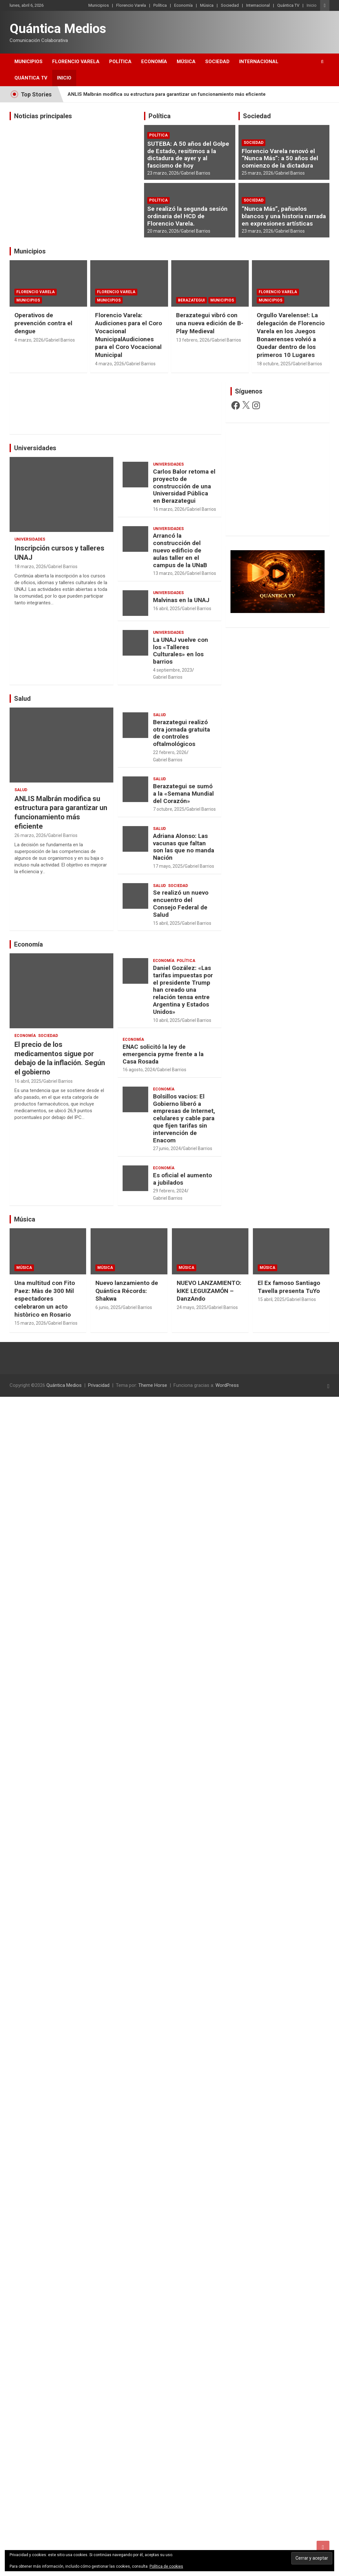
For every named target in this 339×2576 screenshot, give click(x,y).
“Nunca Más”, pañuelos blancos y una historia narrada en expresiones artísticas (284, 216)
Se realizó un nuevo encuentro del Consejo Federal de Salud (180, 903)
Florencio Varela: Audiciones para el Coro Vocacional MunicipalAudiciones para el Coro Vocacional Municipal (128, 334)
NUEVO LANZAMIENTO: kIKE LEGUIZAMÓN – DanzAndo (209, 1290)
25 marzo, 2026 (257, 173)
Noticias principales (43, 116)
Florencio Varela (131, 5)
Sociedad (230, 5)
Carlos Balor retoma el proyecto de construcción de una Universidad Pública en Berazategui (184, 486)
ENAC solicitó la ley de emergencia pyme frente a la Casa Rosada (163, 1054)
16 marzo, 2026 (169, 509)
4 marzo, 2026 (29, 340)
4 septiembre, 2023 (172, 670)
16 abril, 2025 (166, 608)
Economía (183, 5)
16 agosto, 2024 (139, 1069)
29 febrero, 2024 (170, 1190)
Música (207, 5)
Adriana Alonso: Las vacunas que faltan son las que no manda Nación (183, 846)
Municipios (98, 5)
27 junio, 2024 (167, 1148)
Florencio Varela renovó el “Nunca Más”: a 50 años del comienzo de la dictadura (280, 158)
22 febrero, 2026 (170, 752)
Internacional (258, 5)
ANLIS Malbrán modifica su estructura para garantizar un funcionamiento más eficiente (167, 94)
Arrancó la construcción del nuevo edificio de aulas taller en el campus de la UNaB (180, 550)
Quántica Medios (58, 28)
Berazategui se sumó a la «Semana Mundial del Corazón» (183, 794)
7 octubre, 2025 (168, 809)
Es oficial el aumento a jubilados (182, 1179)
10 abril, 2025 (166, 1020)
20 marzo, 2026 (163, 231)
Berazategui (191, 300)
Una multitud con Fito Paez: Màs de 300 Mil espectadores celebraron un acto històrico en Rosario (44, 1298)
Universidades (35, 448)
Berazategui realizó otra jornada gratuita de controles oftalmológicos (181, 733)
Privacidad (98, 1385)
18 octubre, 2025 (274, 363)
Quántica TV (288, 5)
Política (160, 5)
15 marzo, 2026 (30, 1323)
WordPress (227, 1385)
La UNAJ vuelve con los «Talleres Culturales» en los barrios (180, 650)
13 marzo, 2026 (169, 573)
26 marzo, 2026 (30, 835)
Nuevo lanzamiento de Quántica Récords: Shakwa (126, 1290)
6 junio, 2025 (108, 1307)
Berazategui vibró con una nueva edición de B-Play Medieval (209, 323)
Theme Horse (152, 1385)
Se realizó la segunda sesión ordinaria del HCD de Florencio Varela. (187, 216)
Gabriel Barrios (195, 173)
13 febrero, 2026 (193, 340)
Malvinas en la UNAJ (181, 600)
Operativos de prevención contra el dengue (43, 323)
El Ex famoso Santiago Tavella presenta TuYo (289, 1287)
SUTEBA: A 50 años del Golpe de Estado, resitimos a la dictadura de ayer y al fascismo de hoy (188, 154)
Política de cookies (166, 2566)
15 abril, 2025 (166, 923)
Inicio (312, 5)
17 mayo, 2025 (168, 866)
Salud (22, 698)
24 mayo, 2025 (191, 1307)
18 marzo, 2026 (30, 566)
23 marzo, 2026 (163, 173)
